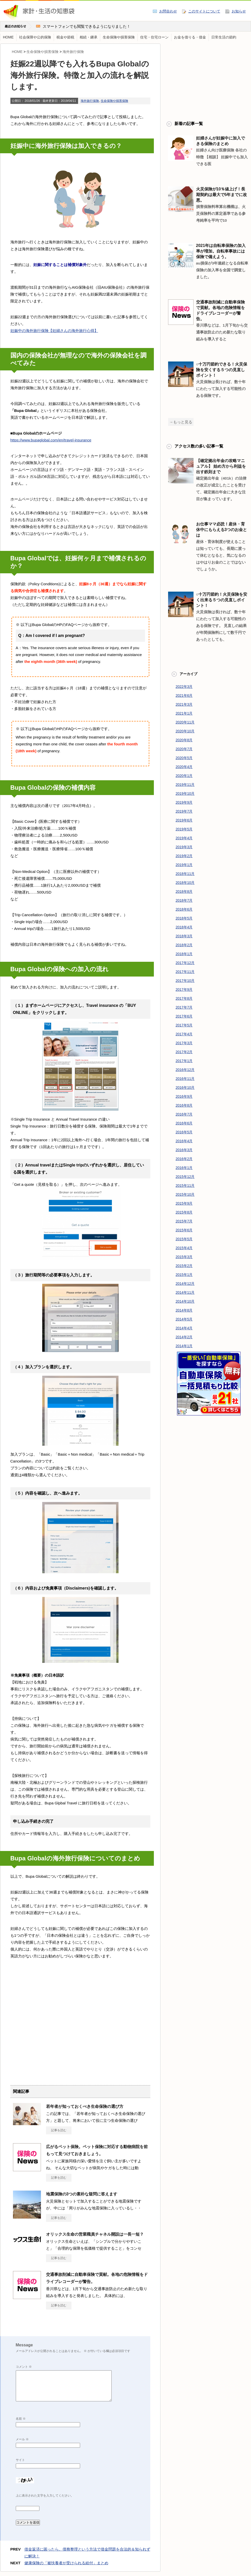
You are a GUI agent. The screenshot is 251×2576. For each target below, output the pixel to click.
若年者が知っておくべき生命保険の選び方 (84, 2106)
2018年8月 (184, 891)
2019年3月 (184, 847)
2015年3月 (184, 1257)
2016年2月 (184, 1159)
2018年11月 (185, 874)
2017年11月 (185, 972)
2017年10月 (185, 981)
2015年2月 (184, 1266)
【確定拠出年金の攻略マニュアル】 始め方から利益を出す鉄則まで (221, 466)
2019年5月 (184, 829)
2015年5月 (184, 1239)
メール (22, 2439)
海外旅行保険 (90, 101)
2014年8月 (184, 1310)
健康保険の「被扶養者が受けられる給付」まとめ (66, 2563)
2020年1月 (184, 776)
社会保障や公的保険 (35, 37)
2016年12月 (185, 1070)
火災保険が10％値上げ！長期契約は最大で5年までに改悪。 (221, 194)
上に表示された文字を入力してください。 (45, 2495)
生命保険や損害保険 (119, 37)
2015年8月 (184, 1212)
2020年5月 (184, 758)
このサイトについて (204, 11)
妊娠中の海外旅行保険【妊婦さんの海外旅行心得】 (54, 330)
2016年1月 (184, 1168)
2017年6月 (184, 1016)
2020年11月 (185, 722)
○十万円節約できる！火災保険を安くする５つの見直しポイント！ (221, 370)
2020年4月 (184, 767)
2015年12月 (185, 1177)
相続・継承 (88, 37)
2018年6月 (184, 909)
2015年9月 (184, 1203)
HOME (8, 37)
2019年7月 (184, 811)
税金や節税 (65, 37)
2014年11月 (185, 1292)
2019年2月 (184, 856)
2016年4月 (184, 1141)
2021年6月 (184, 695)
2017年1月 (184, 1061)
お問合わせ (168, 11)
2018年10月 (185, 883)
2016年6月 (184, 1123)
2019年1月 (184, 865)
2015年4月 (184, 1248)
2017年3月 (184, 1043)
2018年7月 (184, 900)
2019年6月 (184, 820)
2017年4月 (184, 1034)
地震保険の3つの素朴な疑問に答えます (81, 2194)
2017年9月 (184, 989)
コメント (24, 2367)
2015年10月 (185, 1194)
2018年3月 (184, 936)
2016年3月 (184, 1150)
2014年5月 (184, 1319)
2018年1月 (184, 954)
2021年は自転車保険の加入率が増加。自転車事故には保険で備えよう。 (221, 251)
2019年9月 (184, 802)
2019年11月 (185, 785)
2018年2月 (184, 945)
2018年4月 (184, 927)
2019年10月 (185, 793)
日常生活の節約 (223, 37)
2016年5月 (184, 1132)
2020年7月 (184, 749)
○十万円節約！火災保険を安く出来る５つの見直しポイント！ (221, 600)
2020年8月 (184, 740)
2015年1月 (184, 1275)
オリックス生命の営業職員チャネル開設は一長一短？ (95, 2234)
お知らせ (239, 11)
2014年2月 (184, 1337)
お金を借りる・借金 (190, 37)
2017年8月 (184, 998)
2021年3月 (184, 704)
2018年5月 (184, 918)
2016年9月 (184, 1096)
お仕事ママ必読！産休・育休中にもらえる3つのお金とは (221, 529)
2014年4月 (184, 1328)
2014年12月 (185, 1284)
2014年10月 (185, 1301)
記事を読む (58, 2130)
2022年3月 (184, 687)
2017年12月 (185, 963)
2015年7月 (184, 1221)
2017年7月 (184, 1007)
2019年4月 (184, 838)
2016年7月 (184, 1114)
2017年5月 (184, 1025)
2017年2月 (184, 1052)
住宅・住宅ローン (154, 37)
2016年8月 (184, 1105)
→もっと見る (180, 422)
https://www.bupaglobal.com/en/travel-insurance (51, 440)
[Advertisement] (53, 2009)
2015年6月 (184, 1230)
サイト (20, 2460)
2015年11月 (185, 1185)
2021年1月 (184, 713)
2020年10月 (185, 731)
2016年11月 (185, 1079)
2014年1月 (184, 1346)
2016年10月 (185, 1087)
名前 (21, 2418)
